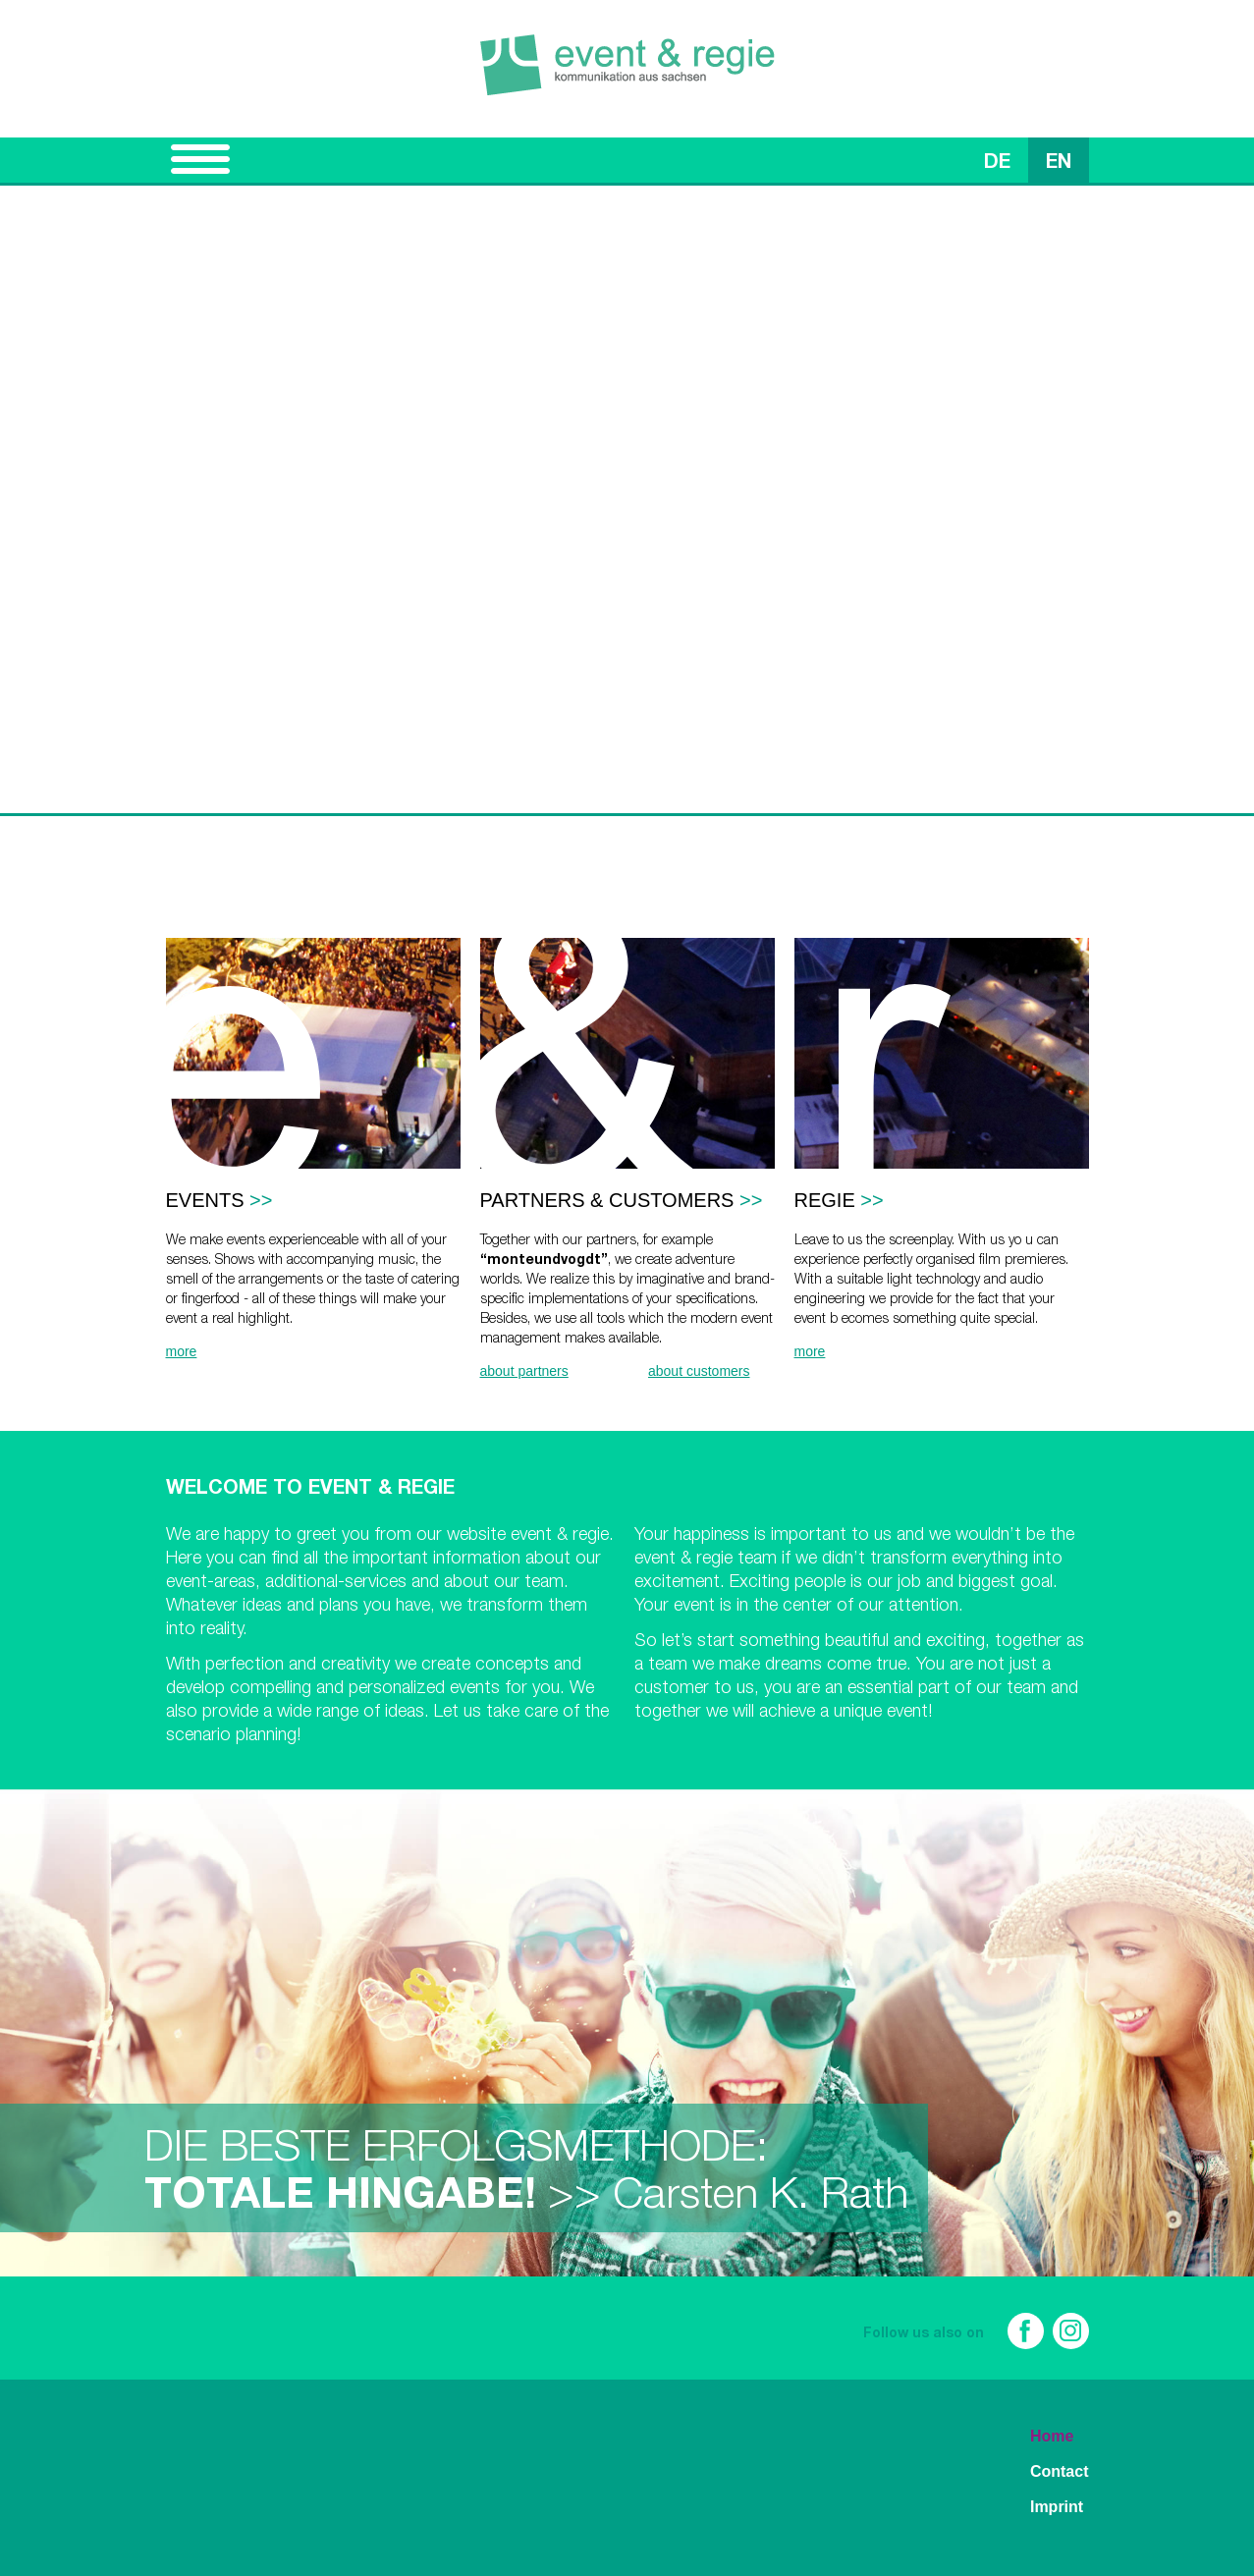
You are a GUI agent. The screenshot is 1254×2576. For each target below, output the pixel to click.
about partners (524, 1371)
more (181, 1351)
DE (997, 164)
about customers (699, 1371)
